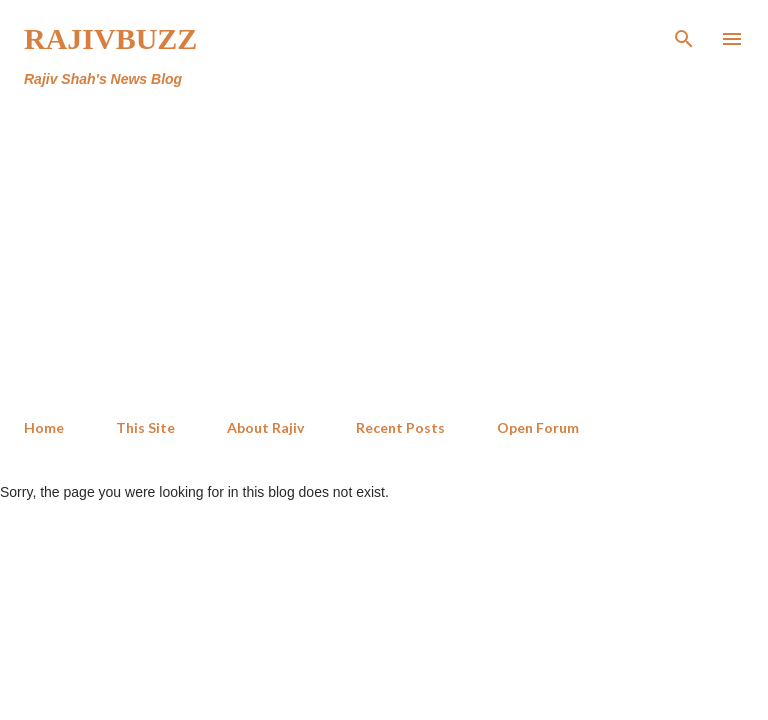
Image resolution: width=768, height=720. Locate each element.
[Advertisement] (384, 254)
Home (44, 427)
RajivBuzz (110, 38)
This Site (145, 427)
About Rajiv (265, 427)
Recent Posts (400, 427)
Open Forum (538, 427)
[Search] (684, 36)
